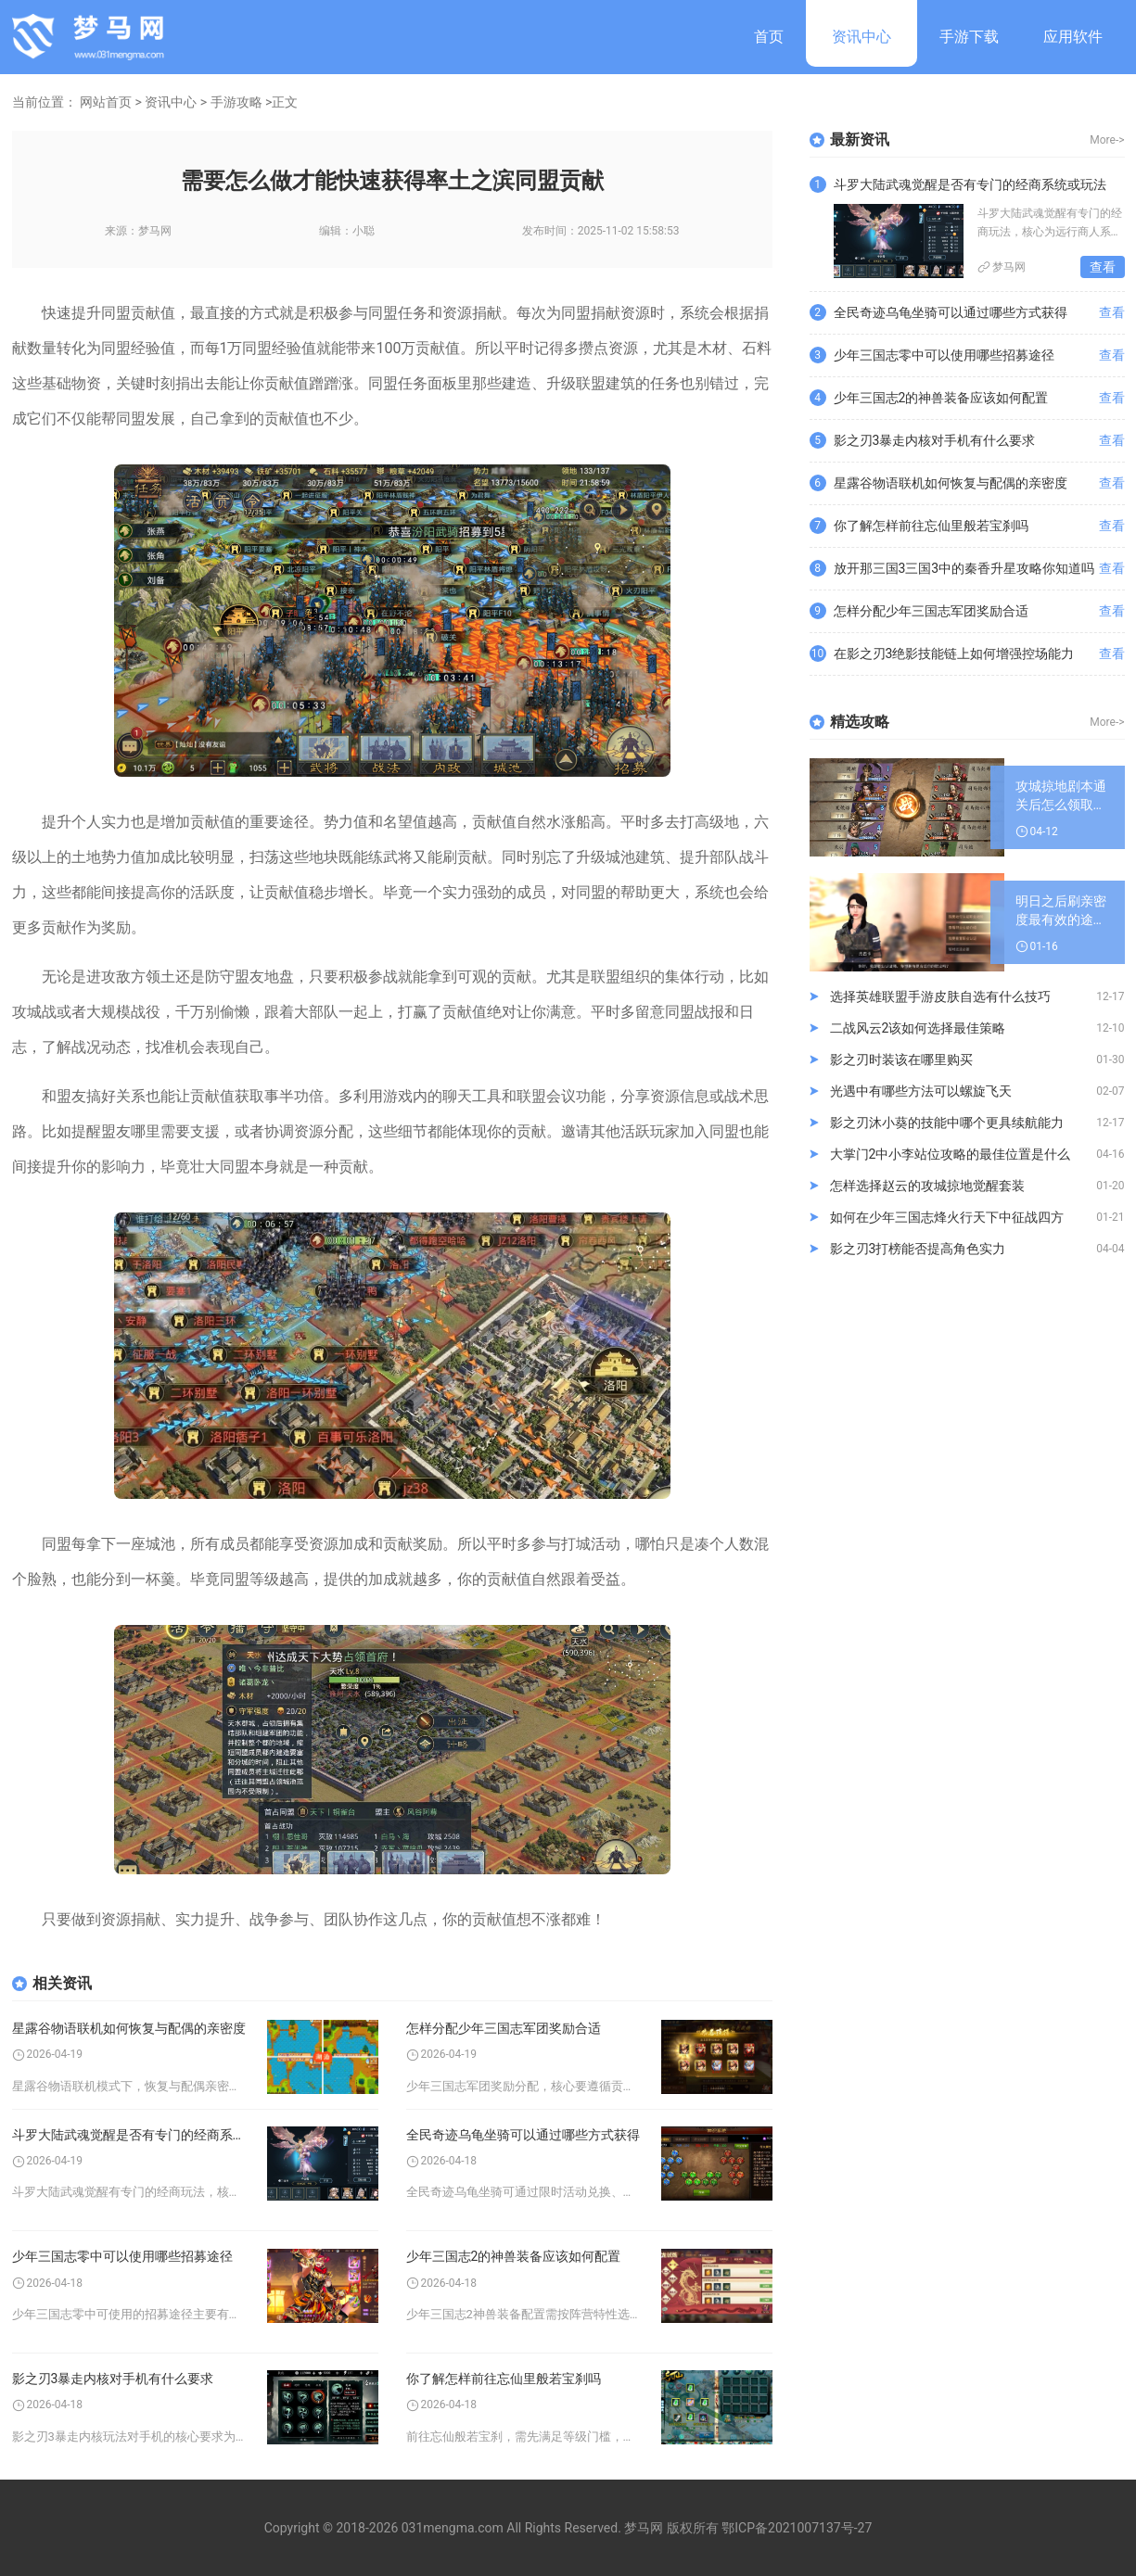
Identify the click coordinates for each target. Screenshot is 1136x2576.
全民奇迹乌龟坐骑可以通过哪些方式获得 (523, 2134)
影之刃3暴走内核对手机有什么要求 (113, 2378)
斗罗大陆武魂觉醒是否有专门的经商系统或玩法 (130, 2134)
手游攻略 (236, 102)
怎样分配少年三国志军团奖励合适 (503, 2028)
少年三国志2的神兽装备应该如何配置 (513, 2256)
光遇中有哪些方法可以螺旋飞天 (921, 1091)
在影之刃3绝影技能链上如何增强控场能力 (954, 653)
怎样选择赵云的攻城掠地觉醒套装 (927, 1185)
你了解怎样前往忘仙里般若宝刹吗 (503, 2378)
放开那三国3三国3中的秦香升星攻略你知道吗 (964, 568)
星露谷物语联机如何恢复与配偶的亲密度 (129, 2028)
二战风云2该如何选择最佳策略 (918, 1028)
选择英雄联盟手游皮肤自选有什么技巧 (940, 996)
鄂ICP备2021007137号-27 (796, 2527)
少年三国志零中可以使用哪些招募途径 (122, 2256)
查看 (1103, 267)
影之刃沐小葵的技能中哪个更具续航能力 (947, 1122)
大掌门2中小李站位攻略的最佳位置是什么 (950, 1154)
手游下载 (969, 36)
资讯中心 (861, 36)
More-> (1107, 139)
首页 (769, 36)
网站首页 (106, 102)
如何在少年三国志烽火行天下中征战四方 (947, 1217)
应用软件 (1073, 36)
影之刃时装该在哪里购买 (901, 1059)
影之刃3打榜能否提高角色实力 (918, 1248)
